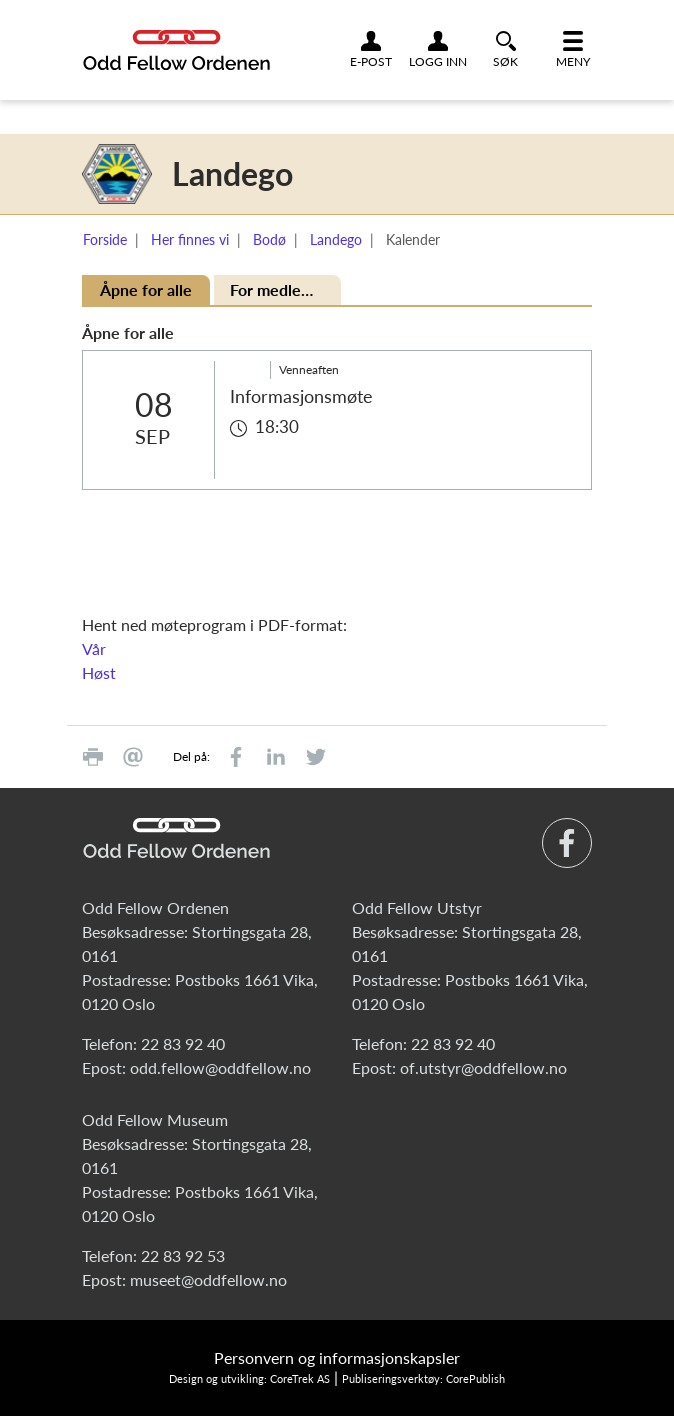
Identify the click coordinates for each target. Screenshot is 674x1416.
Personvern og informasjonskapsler (337, 1357)
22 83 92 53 (183, 1255)
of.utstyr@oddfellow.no (483, 1067)
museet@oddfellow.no (208, 1279)
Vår (94, 648)
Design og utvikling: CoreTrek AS (249, 1378)
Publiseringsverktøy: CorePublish (423, 1378)
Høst (99, 672)
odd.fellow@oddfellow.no (220, 1067)
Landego (336, 239)
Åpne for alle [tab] (146, 289)
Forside (105, 239)
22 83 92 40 (183, 1043)
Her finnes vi (190, 239)
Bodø (269, 239)
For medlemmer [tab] (286, 289)
